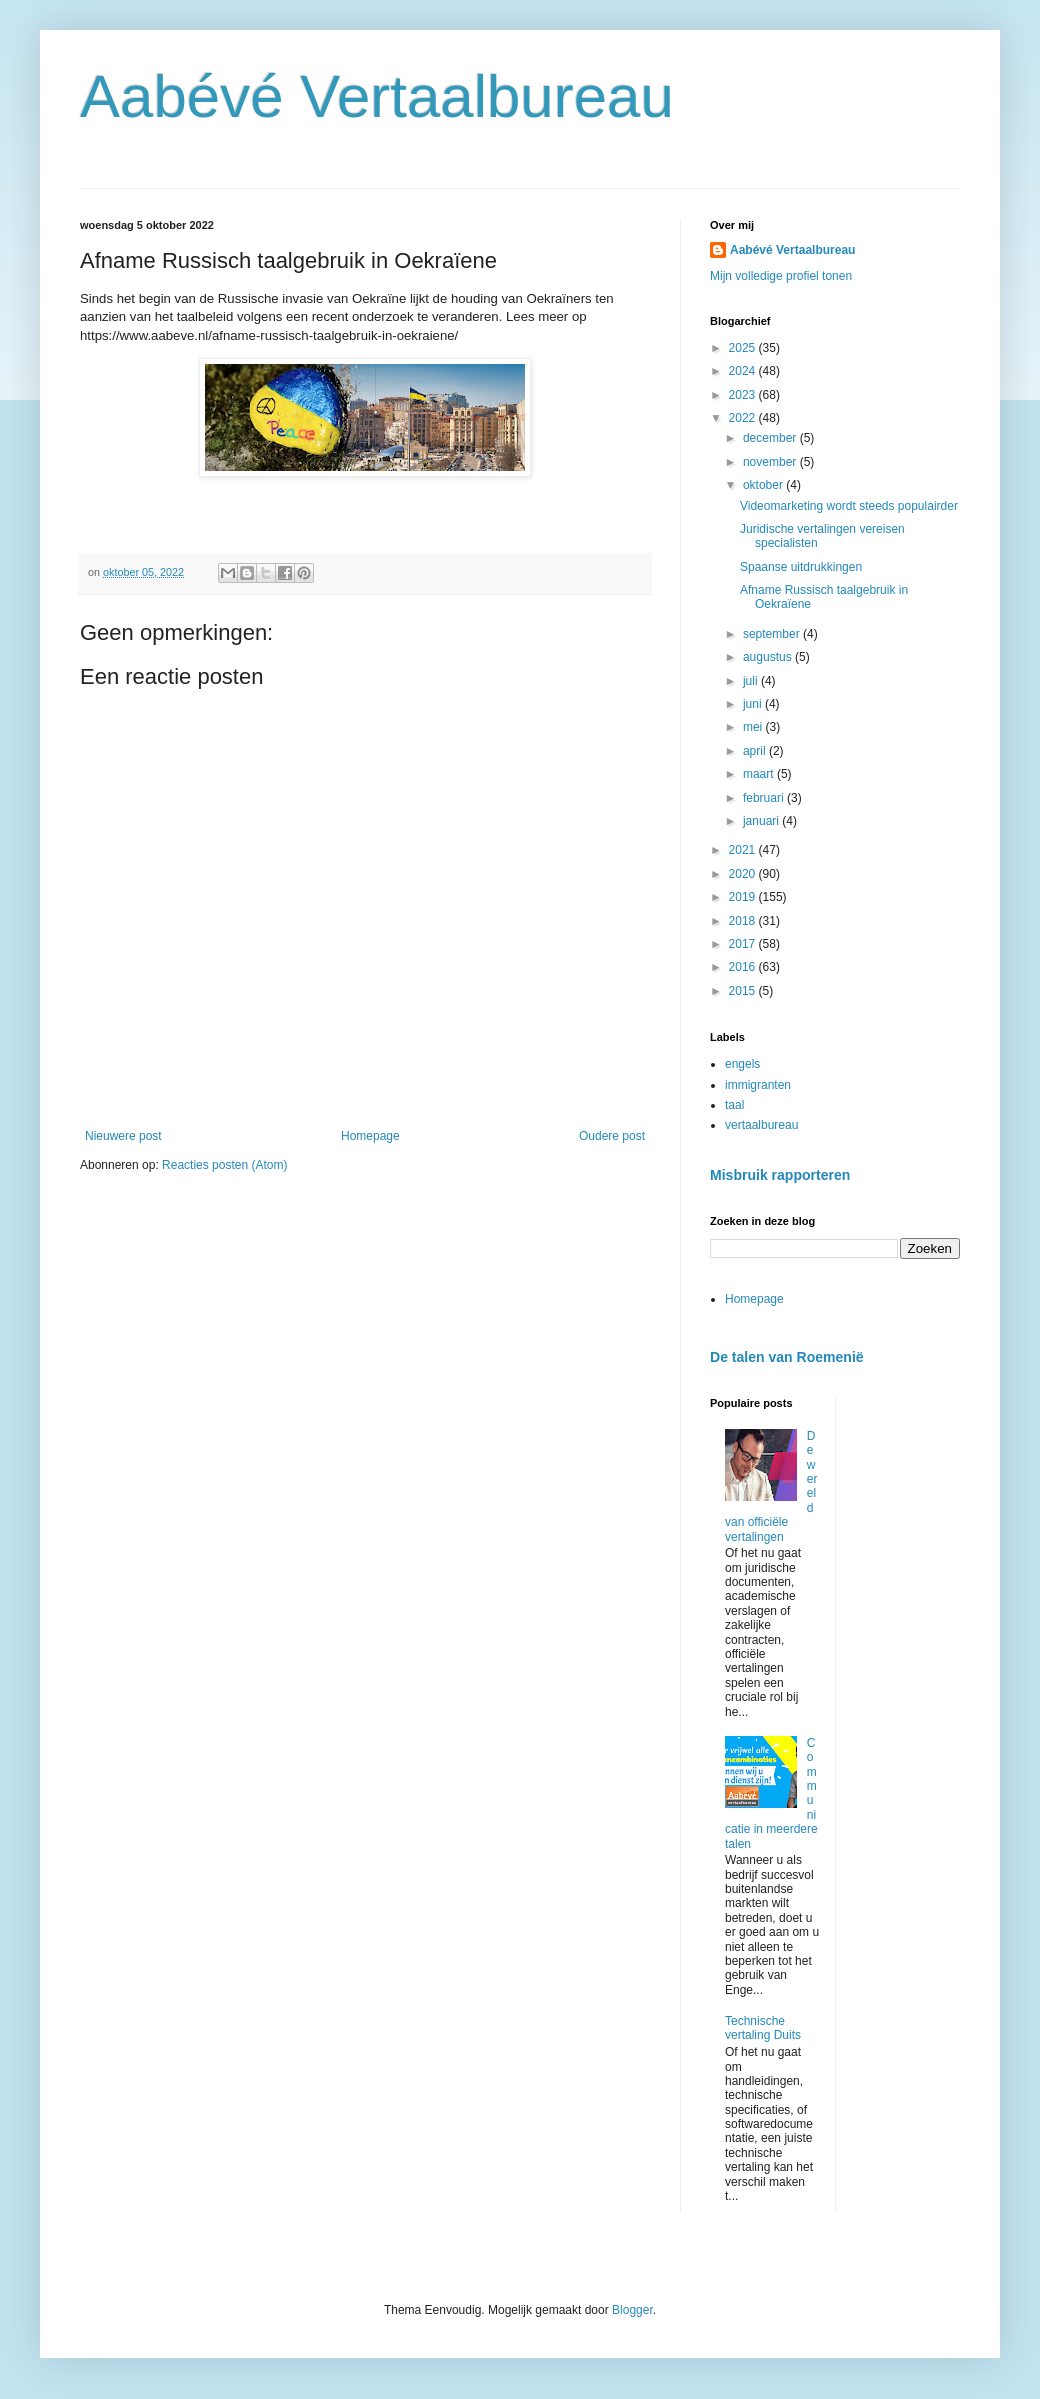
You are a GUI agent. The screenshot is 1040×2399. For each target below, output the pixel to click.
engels (742, 1064)
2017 (744, 944)
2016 (744, 967)
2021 (744, 850)
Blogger (632, 2310)
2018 (744, 921)
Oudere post (612, 1136)
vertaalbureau (761, 1125)
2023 (744, 395)
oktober (764, 485)
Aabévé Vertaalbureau (377, 96)
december (771, 438)
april (756, 751)
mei (754, 727)
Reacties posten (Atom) (224, 1165)
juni (754, 704)
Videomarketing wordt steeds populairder (849, 506)
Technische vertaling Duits (763, 2028)
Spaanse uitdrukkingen (801, 567)
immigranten (758, 1085)
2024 (744, 371)
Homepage (370, 1136)
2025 (744, 348)
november (771, 462)
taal (734, 1105)
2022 (744, 418)
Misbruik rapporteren (780, 1175)
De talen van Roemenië (787, 1357)
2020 (744, 874)
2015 (744, 991)
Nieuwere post (123, 1136)
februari (765, 798)
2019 (744, 897)
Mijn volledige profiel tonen (781, 276)
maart (760, 774)
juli (752, 681)
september (773, 634)
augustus (769, 657)
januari (762, 821)
